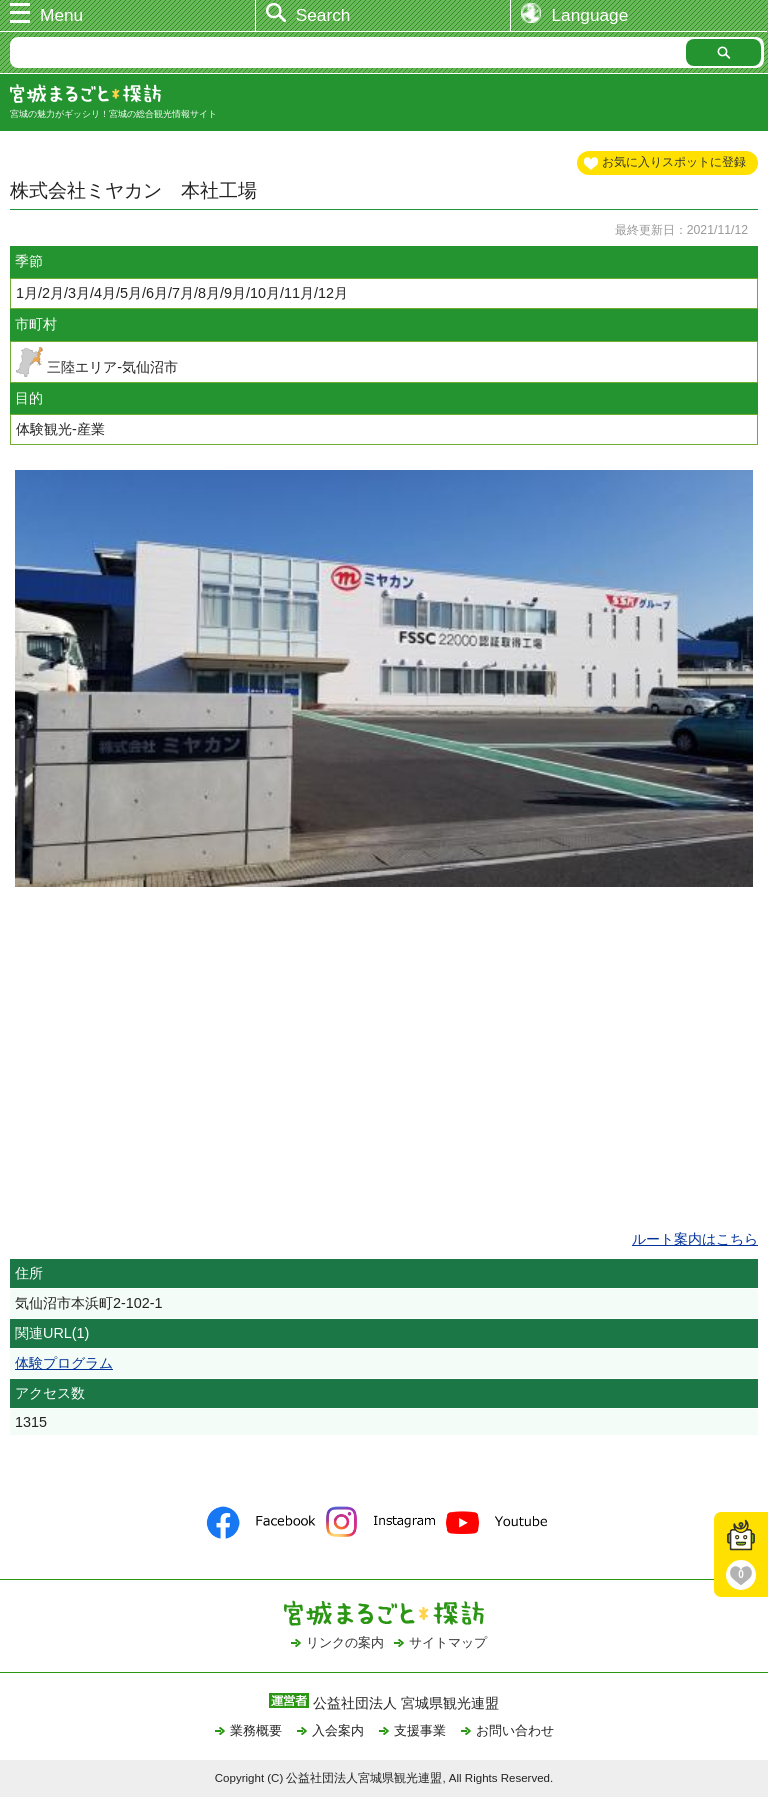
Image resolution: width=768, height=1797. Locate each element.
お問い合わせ (515, 1730)
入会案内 (338, 1730)
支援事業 (420, 1730)
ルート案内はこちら (695, 1239)
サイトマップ (448, 1642)
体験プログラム (64, 1363)
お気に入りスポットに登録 (674, 162)
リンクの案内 (345, 1642)
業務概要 (256, 1730)
